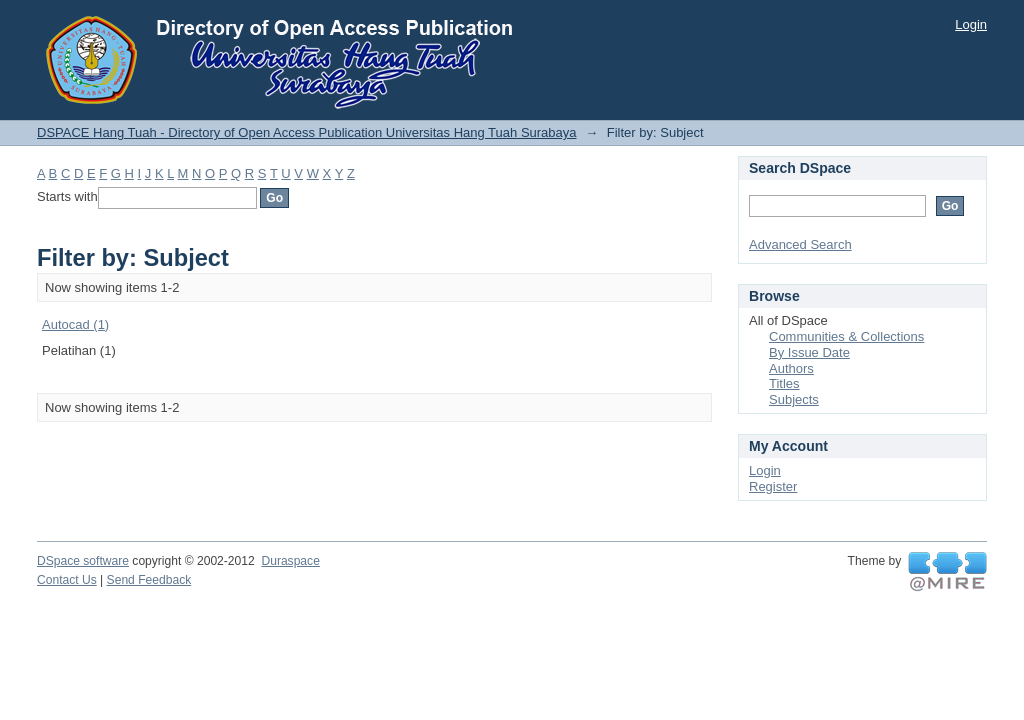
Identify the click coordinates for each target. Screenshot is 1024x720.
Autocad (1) (75, 324)
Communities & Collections (846, 336)
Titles (784, 383)
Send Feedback (149, 580)
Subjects (794, 399)
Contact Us (67, 580)
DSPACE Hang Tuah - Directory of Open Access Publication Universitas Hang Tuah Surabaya (307, 132)
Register (773, 486)
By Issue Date (809, 352)
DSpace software (83, 561)
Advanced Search (800, 244)
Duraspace (290, 561)
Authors (791, 368)
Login (971, 24)
